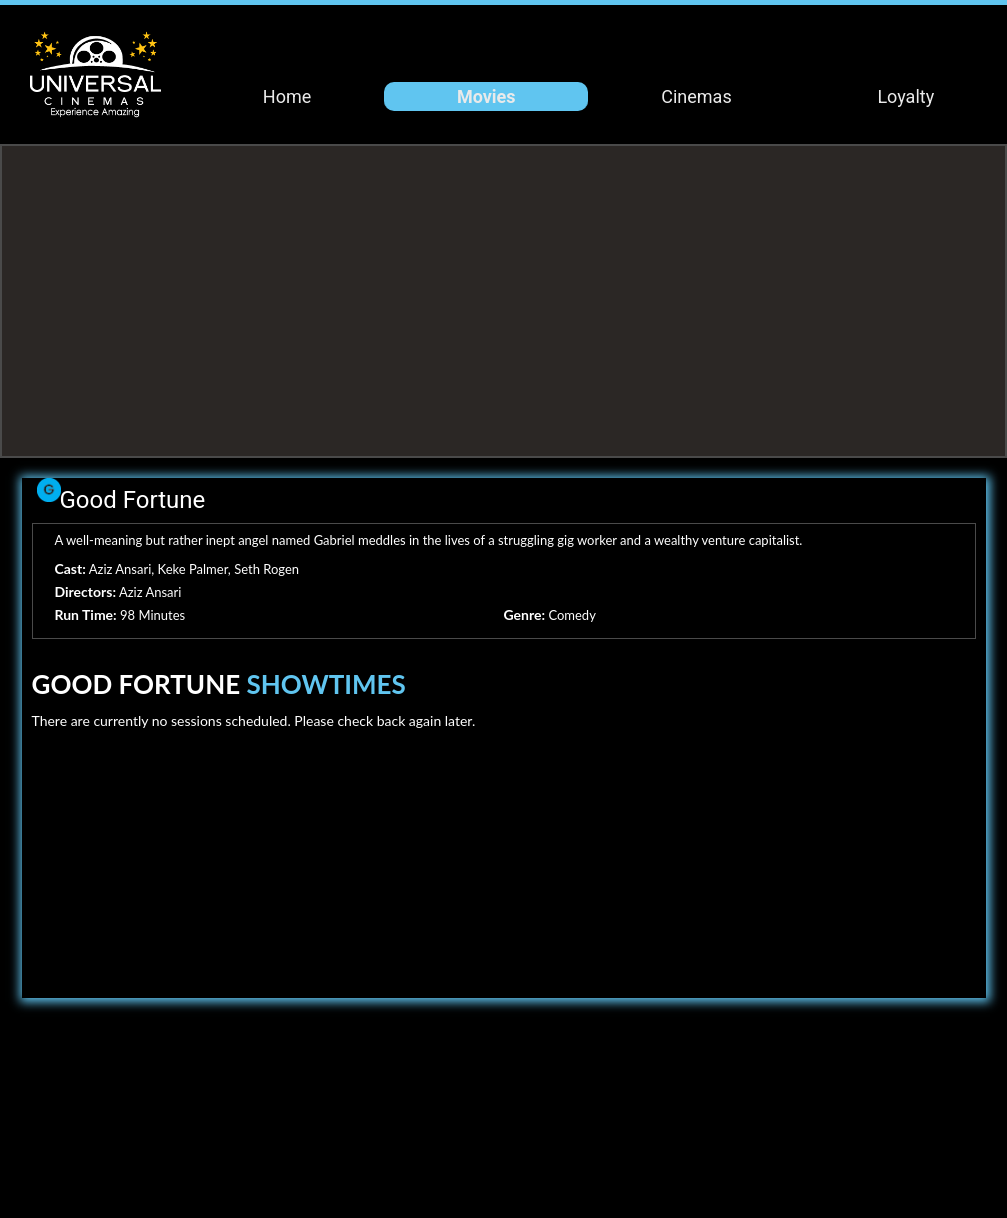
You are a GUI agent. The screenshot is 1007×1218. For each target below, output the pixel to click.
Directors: (85, 591)
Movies (486, 96)
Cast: (70, 568)
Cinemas (696, 96)
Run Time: (86, 614)
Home (287, 96)
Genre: (525, 614)
